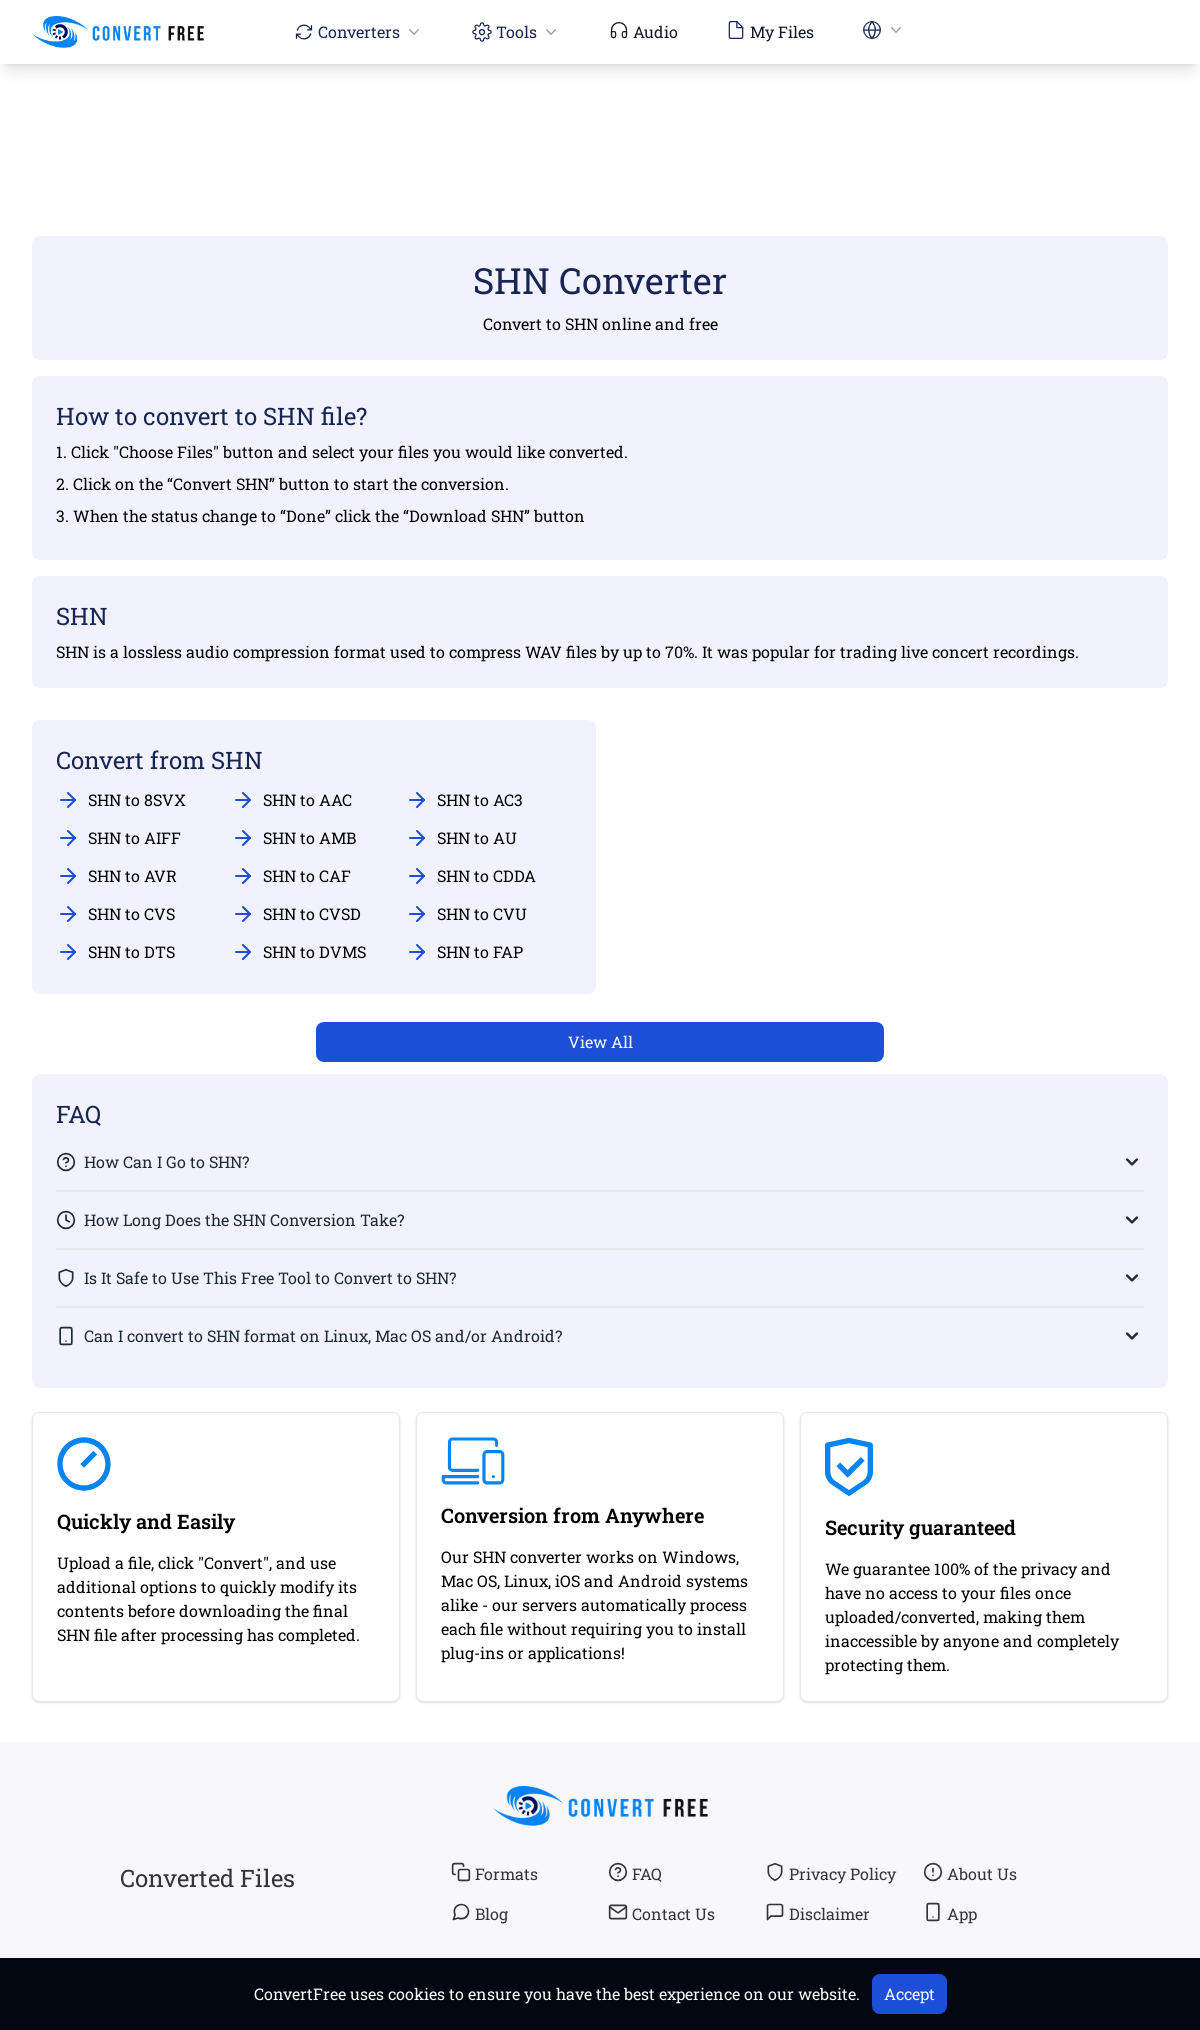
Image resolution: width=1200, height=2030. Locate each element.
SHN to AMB (293, 838)
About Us (970, 1873)
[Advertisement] (600, 121)
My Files (770, 31)
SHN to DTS (115, 952)
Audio (643, 31)
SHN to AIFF (118, 838)
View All (600, 1041)
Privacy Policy (830, 1873)
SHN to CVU (466, 914)
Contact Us (661, 1913)
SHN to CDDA (470, 876)
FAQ (635, 1873)
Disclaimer (817, 1913)
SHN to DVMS (298, 952)
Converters (359, 31)
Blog (479, 1913)
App (950, 1913)
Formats (494, 1873)
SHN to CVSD (296, 914)
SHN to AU (461, 838)
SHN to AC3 (464, 800)
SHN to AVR (116, 876)
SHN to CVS (115, 914)
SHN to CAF (291, 876)
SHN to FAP (464, 952)
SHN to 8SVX (121, 800)
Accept (909, 1993)
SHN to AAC (291, 800)
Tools (516, 31)
